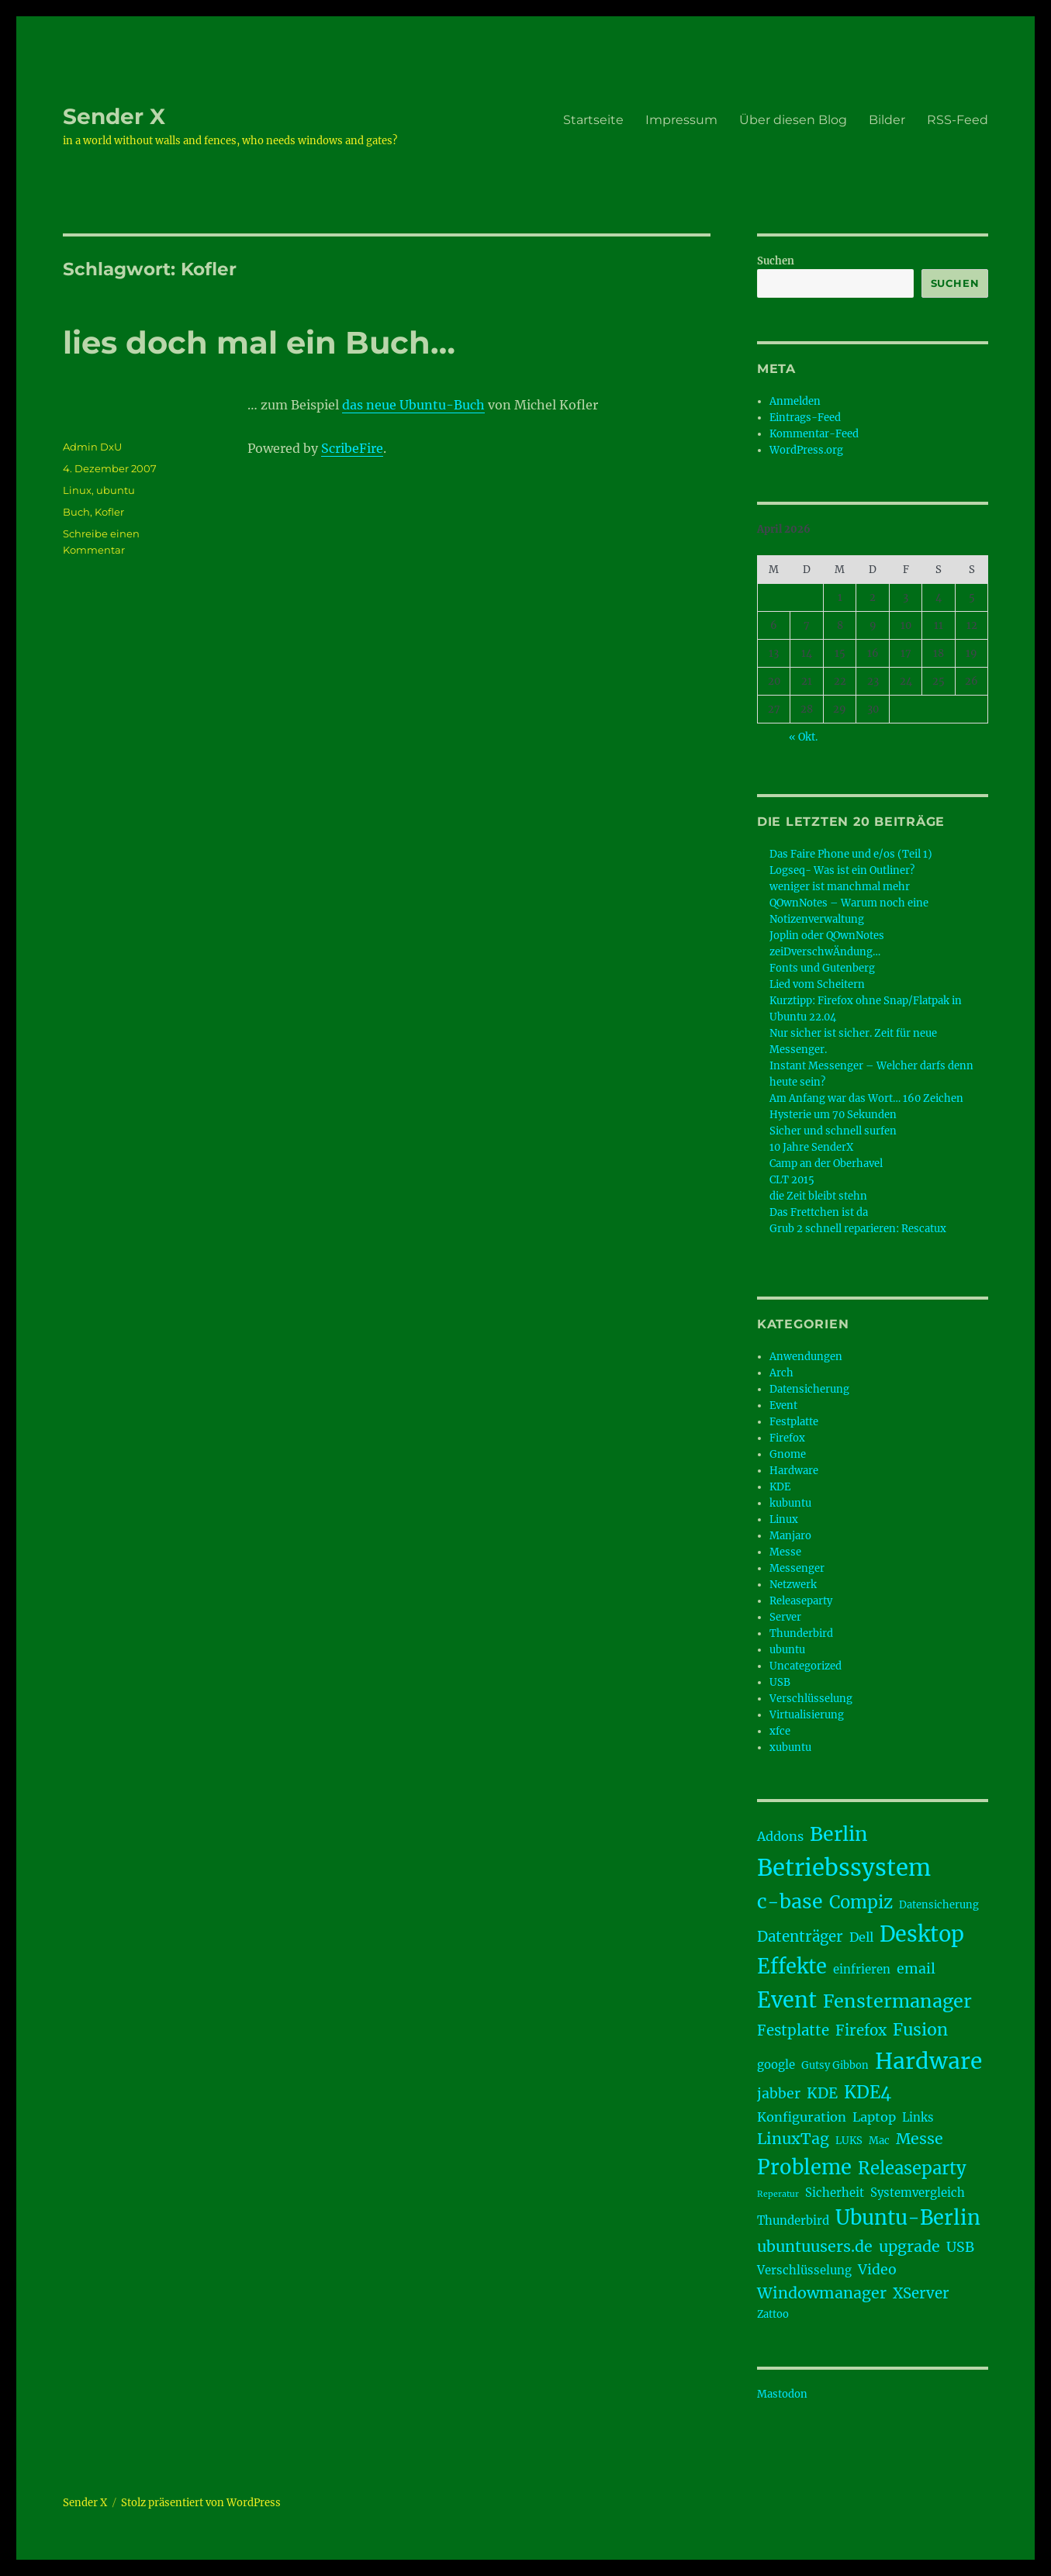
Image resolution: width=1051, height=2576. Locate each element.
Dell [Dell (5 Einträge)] (861, 1937)
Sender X (114, 116)
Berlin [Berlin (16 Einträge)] (839, 1834)
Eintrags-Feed (805, 417)
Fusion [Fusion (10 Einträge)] (920, 2029)
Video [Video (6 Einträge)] (877, 2269)
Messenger (797, 1568)
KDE (779, 1486)
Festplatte (793, 1421)
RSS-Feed (957, 119)
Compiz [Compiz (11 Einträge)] (861, 1902)
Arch (781, 1373)
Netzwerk (793, 1584)
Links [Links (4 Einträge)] (918, 2117)
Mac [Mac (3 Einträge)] (879, 2140)
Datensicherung (809, 1389)
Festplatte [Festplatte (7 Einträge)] (793, 2030)
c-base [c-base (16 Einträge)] (790, 1901)
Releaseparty (800, 1600)
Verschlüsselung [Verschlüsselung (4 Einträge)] (804, 2270)
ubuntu (115, 490)
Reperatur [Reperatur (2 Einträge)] (778, 2194)
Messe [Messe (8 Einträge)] (919, 2138)
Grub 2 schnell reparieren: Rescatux (857, 1228)
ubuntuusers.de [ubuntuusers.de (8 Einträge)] (815, 2246)
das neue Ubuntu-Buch (413, 405)
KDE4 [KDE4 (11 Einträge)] (867, 2092)
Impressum (681, 119)
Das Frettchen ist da (818, 1212)
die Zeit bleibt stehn (818, 1196)
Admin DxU (92, 446)
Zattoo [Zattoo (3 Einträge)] (773, 2314)
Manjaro (790, 1535)
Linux (77, 490)
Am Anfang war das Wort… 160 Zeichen (866, 1098)
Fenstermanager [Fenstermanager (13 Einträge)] (897, 2001)
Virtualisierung (806, 1714)
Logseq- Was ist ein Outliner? (841, 870)
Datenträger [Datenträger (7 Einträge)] (800, 1937)
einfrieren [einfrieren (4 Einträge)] (861, 1969)
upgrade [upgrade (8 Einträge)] (909, 2246)
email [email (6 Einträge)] (916, 1968)
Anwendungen (805, 1356)
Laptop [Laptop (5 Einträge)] (874, 2117)
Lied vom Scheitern (817, 984)
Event (783, 1405)
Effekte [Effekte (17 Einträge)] (792, 1966)
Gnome (787, 1454)
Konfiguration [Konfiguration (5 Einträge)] (801, 2117)
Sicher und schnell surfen (833, 1131)
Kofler (109, 512)
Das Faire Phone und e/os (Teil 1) (850, 854)
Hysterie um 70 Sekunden (833, 1114)
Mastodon (782, 2394)
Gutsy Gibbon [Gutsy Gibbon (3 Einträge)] (835, 2065)
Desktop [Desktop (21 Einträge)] (922, 1934)
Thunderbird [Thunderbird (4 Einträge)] (793, 2220)
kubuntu (790, 1503)
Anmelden (795, 401)
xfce (779, 1731)
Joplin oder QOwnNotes (826, 935)
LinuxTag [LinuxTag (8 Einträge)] (793, 2138)
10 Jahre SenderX (811, 1147)
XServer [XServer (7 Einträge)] (921, 2293)
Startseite (593, 119)
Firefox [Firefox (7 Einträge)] (861, 2030)
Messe (785, 1552)
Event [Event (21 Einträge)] (787, 2000)
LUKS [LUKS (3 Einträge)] (849, 2140)
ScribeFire (352, 448)
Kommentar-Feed (814, 433)
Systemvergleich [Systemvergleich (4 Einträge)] (917, 2192)
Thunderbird (801, 1633)
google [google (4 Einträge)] (776, 2064)
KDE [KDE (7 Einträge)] (822, 2093)
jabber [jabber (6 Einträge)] (778, 2093)
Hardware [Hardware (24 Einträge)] (928, 2061)
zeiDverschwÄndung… (824, 951)
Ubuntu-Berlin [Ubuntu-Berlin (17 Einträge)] (907, 2217)
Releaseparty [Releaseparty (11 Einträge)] (912, 2168)
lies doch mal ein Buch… (259, 342)
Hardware (793, 1470)
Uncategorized (805, 1666)
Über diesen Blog (793, 119)
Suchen (775, 261)
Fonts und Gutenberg (822, 968)
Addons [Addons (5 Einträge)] (780, 1836)
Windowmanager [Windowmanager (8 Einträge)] (822, 2293)
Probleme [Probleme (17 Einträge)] (804, 2167)
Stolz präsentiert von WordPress (201, 2502)
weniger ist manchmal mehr (839, 886)
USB (779, 1682)
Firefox (787, 1438)
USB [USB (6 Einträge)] (960, 2247)
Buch (76, 512)
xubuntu (790, 1747)
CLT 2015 (791, 1179)
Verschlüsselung (810, 1698)
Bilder (887, 119)
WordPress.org (806, 450)
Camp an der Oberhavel (826, 1163)
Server (785, 1617)
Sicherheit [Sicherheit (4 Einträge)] (834, 2192)
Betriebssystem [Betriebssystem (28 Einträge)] (844, 1867)
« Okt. (803, 737)
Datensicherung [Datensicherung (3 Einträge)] (939, 1904)
